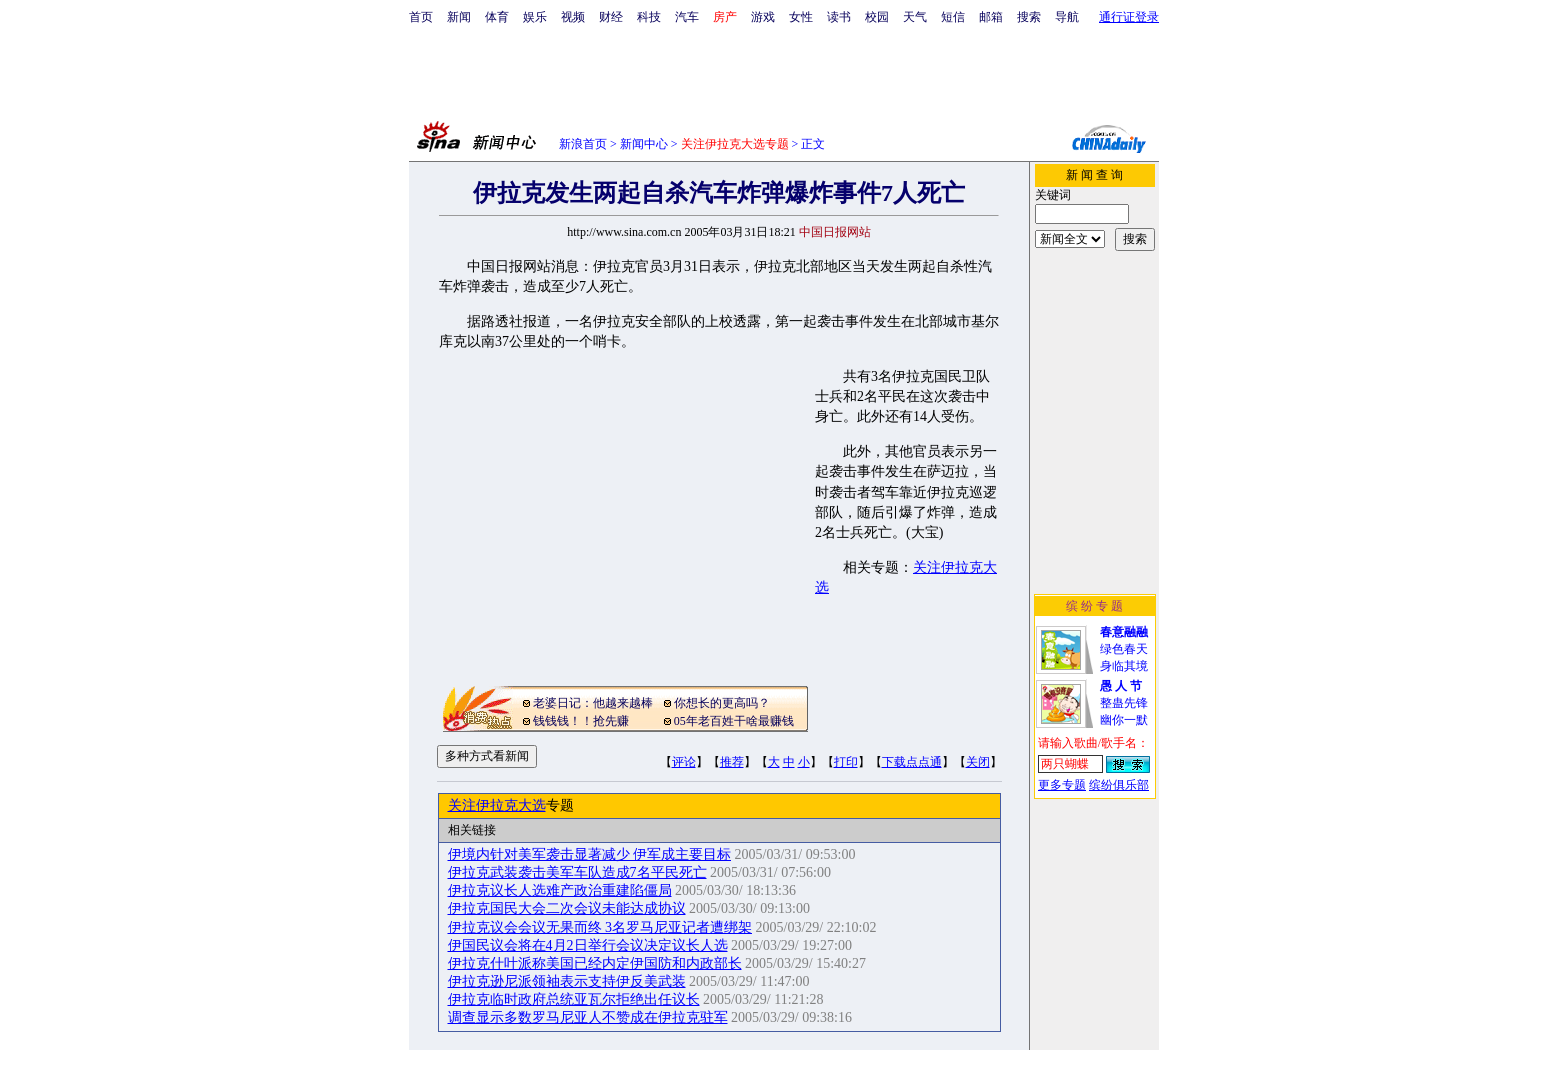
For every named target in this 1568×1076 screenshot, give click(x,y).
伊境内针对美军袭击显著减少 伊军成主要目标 (590, 854)
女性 (801, 17)
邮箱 (991, 17)
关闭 (978, 762)
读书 (839, 17)
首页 (421, 17)
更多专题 (1062, 785)
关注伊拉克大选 (497, 805)
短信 (953, 17)
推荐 (732, 762)
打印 (846, 762)
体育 (497, 17)
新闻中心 (644, 144)
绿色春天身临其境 (1124, 649)
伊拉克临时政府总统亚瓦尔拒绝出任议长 (574, 999)
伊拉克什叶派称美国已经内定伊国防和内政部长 (595, 963)
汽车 (687, 17)
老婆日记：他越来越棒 (593, 703)
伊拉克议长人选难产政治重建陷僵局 (560, 890)
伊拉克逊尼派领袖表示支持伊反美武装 (567, 981)
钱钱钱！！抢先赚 (581, 721)
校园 (877, 17)
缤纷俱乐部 (1119, 785)
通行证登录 (1129, 17)
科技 (649, 17)
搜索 (1029, 17)
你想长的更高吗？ (722, 703)
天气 (915, 17)
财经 (611, 17)
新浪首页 (583, 144)
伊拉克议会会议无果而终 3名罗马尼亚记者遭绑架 (600, 927)
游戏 (763, 17)
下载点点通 (912, 762)
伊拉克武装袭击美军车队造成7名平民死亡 (577, 872)
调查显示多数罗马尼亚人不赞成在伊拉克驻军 (588, 1017)
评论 (684, 762)
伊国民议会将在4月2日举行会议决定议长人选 (588, 945)
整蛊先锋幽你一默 (1124, 703)
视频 (573, 17)
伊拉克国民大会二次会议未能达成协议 (567, 908)
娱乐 (535, 17)
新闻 (459, 17)
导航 (1067, 17)
